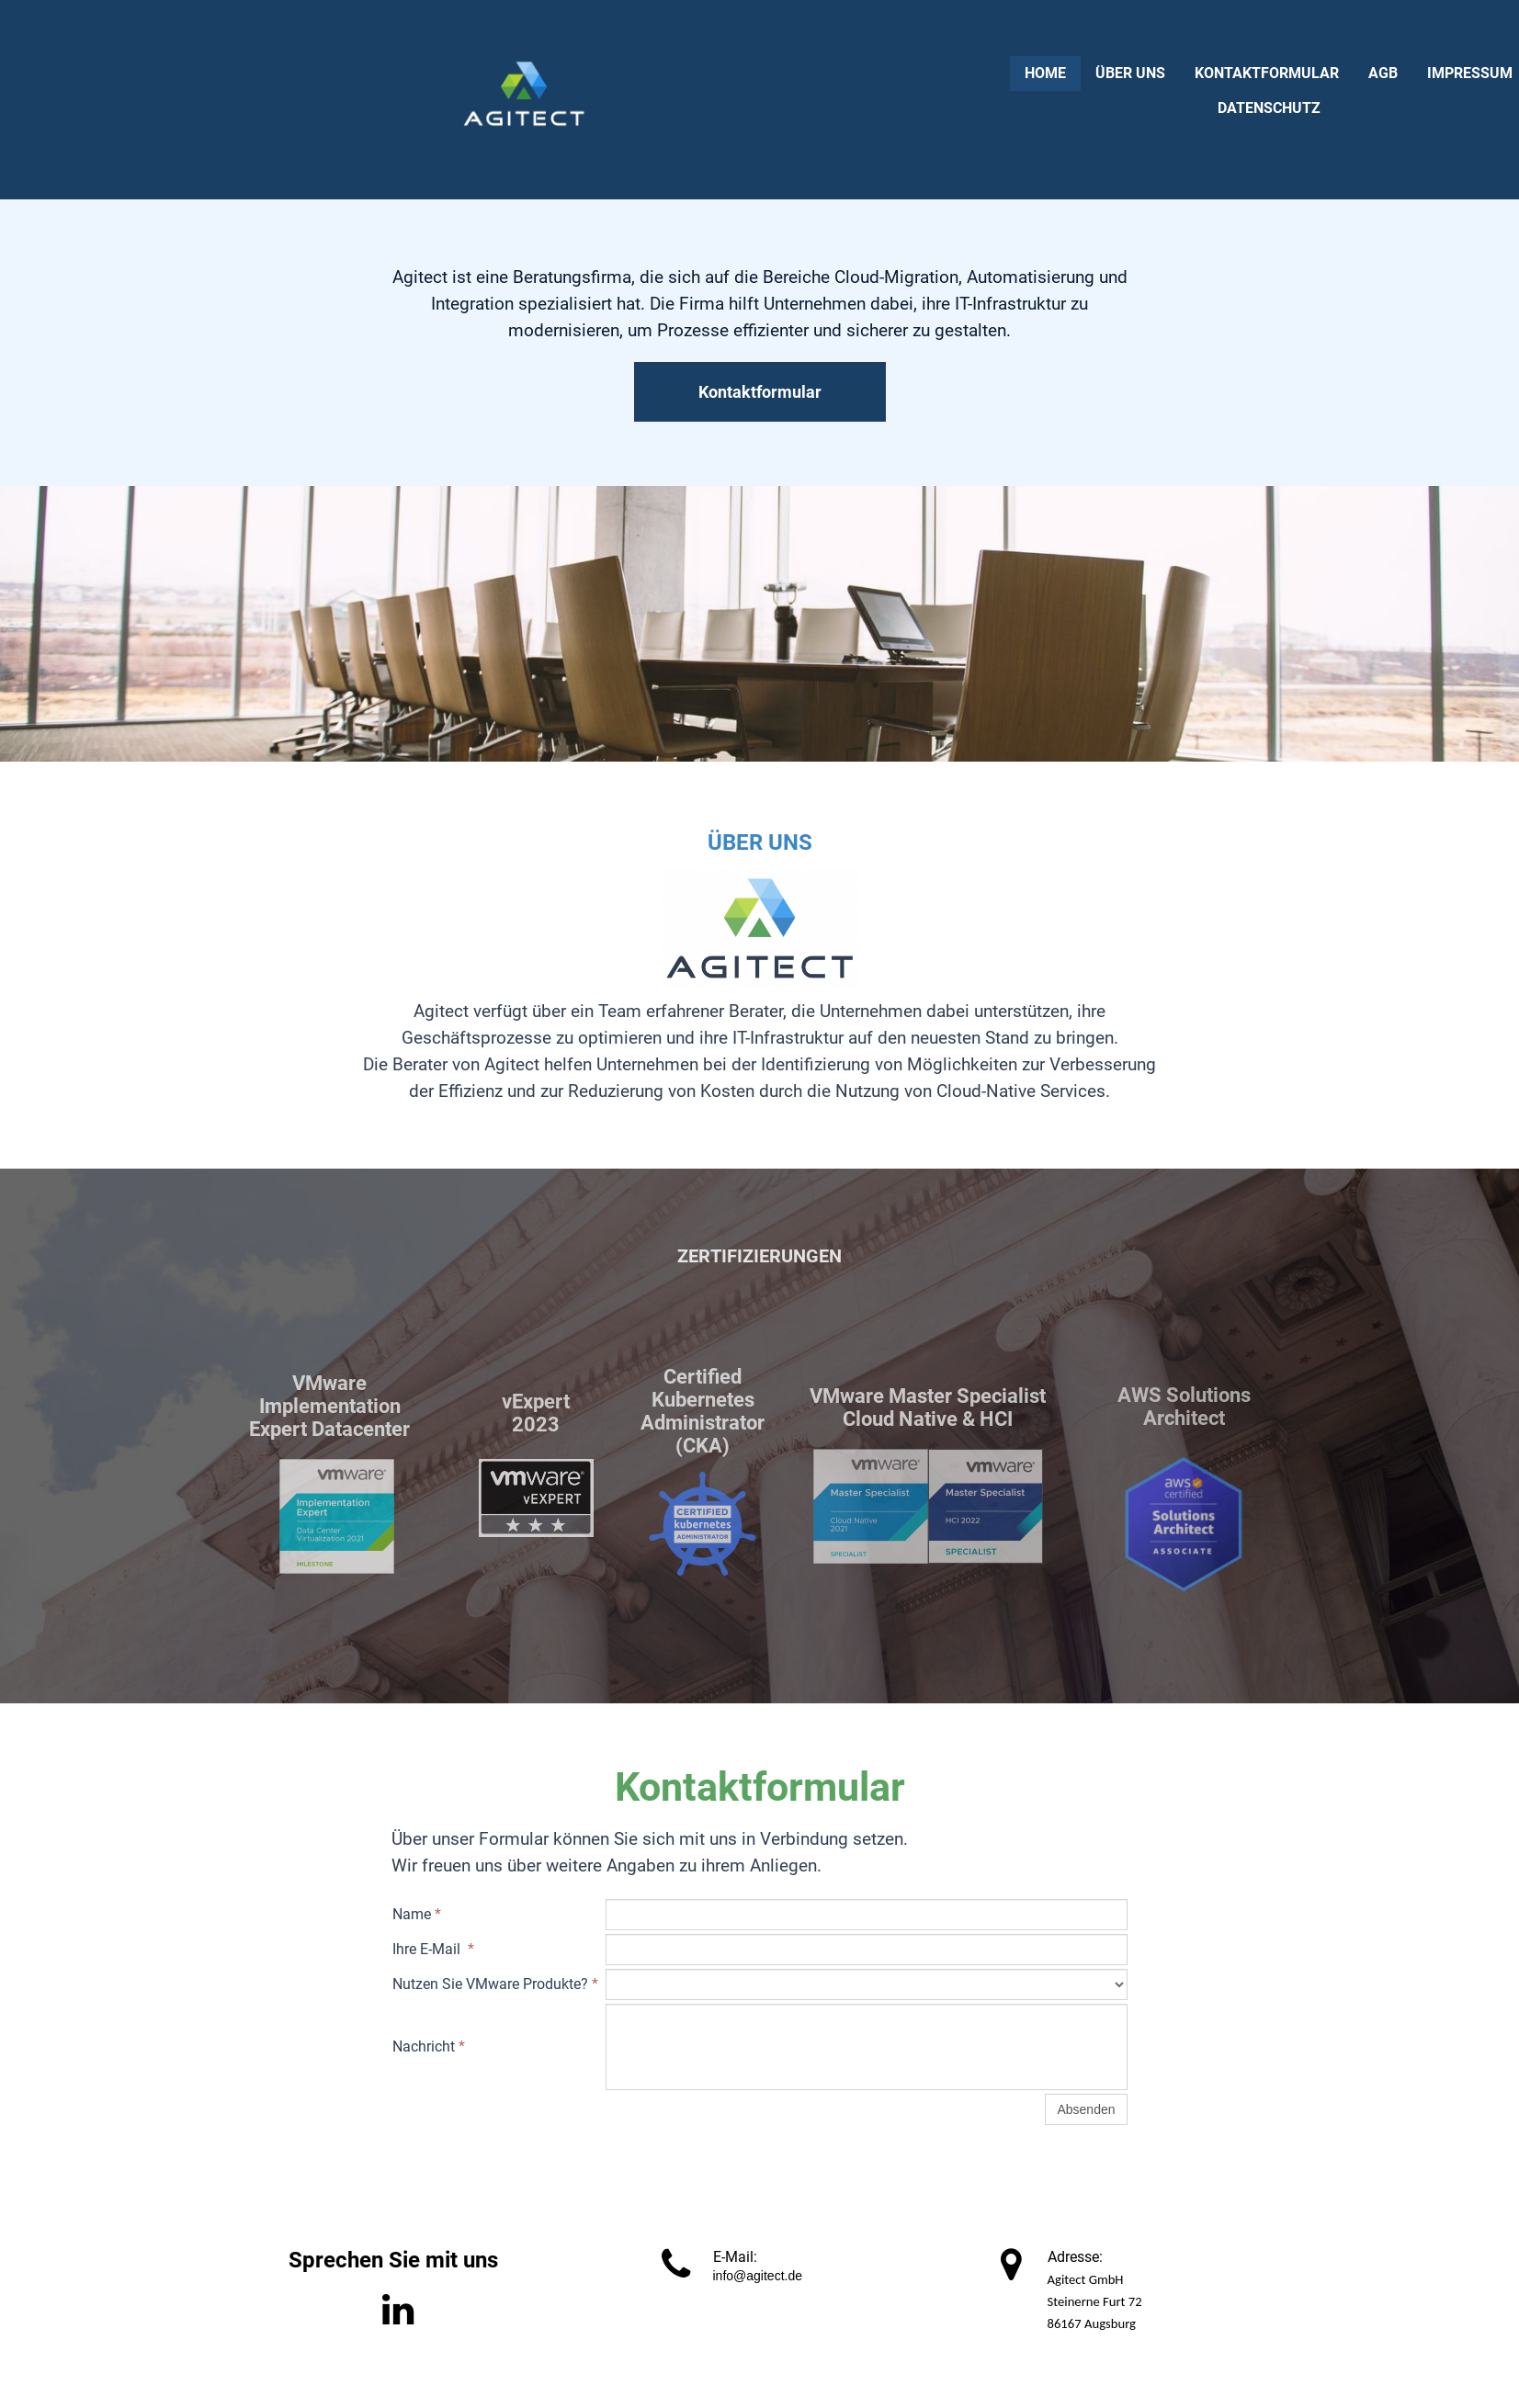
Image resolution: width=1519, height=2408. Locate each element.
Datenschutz (1269, 108)
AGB (1383, 73)
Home (1045, 73)
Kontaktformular (1267, 73)
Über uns (1130, 73)
